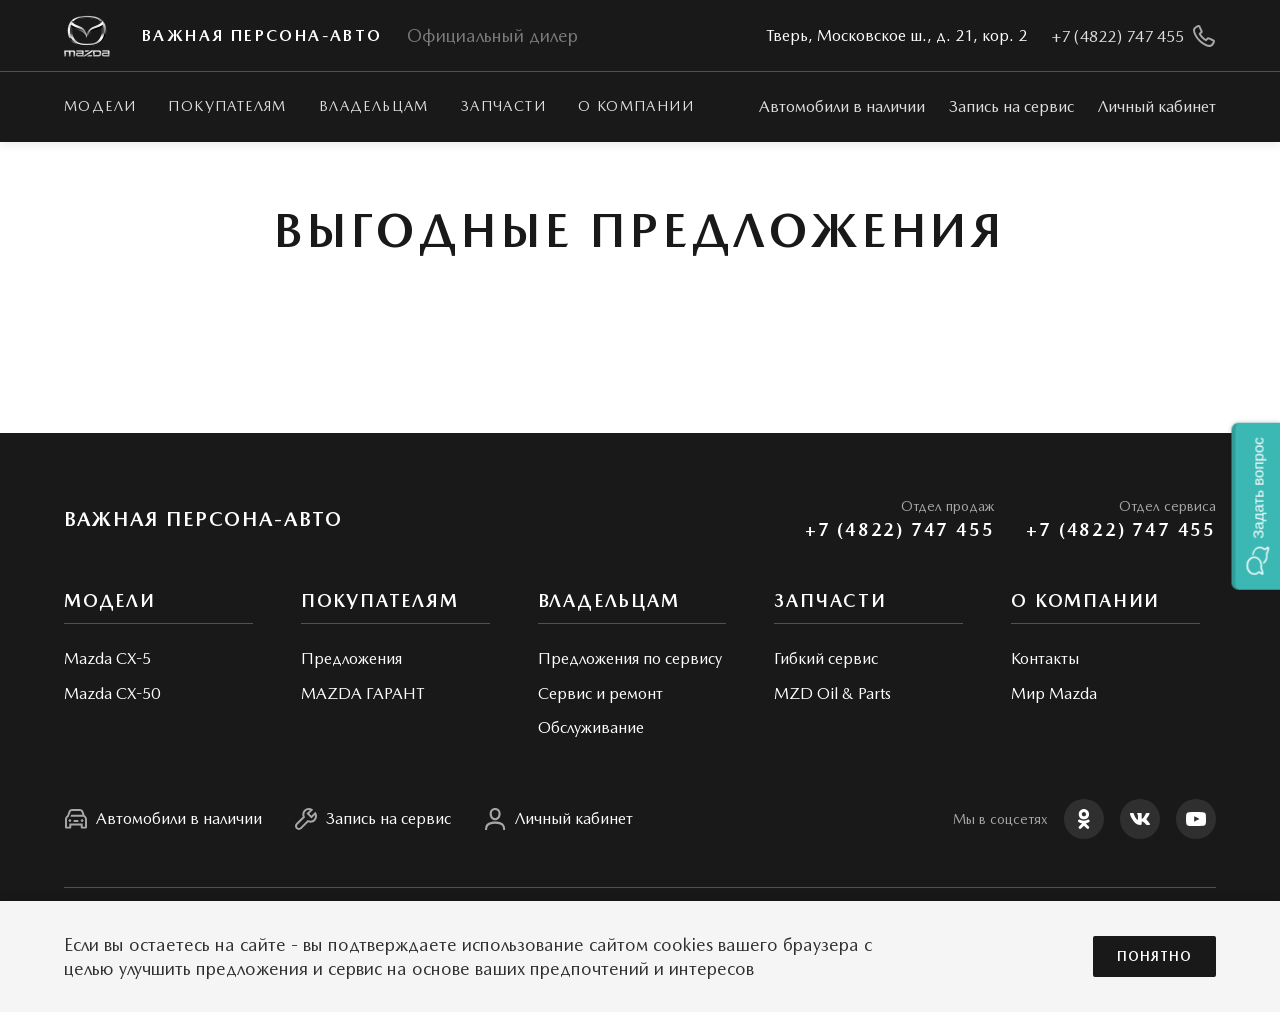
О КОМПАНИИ (636, 106)
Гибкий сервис (826, 658)
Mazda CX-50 (112, 693)
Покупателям (227, 106)
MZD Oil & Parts (832, 693)
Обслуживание (591, 727)
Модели (100, 106)
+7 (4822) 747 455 (900, 529)
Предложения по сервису (630, 658)
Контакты (1045, 658)
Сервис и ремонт (600, 693)
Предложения (351, 658)
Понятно (1154, 956)
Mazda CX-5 (107, 658)
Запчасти (503, 106)
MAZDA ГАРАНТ (362, 693)
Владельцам (374, 106)
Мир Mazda (1054, 693)
